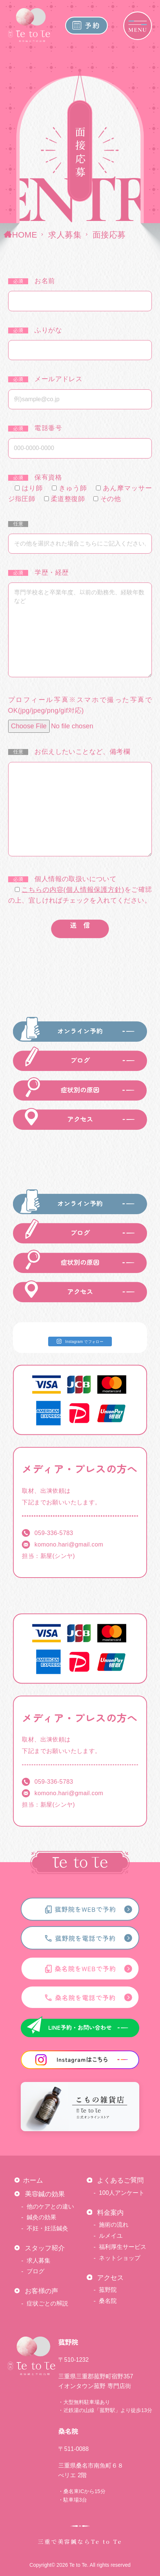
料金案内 (110, 2212)
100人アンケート (121, 2192)
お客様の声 (41, 2291)
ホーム (33, 2180)
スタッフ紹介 (45, 2248)
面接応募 (109, 234)
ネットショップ (119, 2257)
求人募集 (64, 234)
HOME (24, 234)
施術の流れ (114, 2224)
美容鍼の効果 (45, 2194)
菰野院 (108, 2289)
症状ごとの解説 (47, 2303)
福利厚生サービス (122, 2246)
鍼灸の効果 (41, 2217)
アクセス (110, 2277)
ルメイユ (111, 2235)
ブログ (35, 2271)
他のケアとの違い (50, 2206)
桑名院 (108, 2300)
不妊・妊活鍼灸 (47, 2228)
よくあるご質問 (120, 2180)
